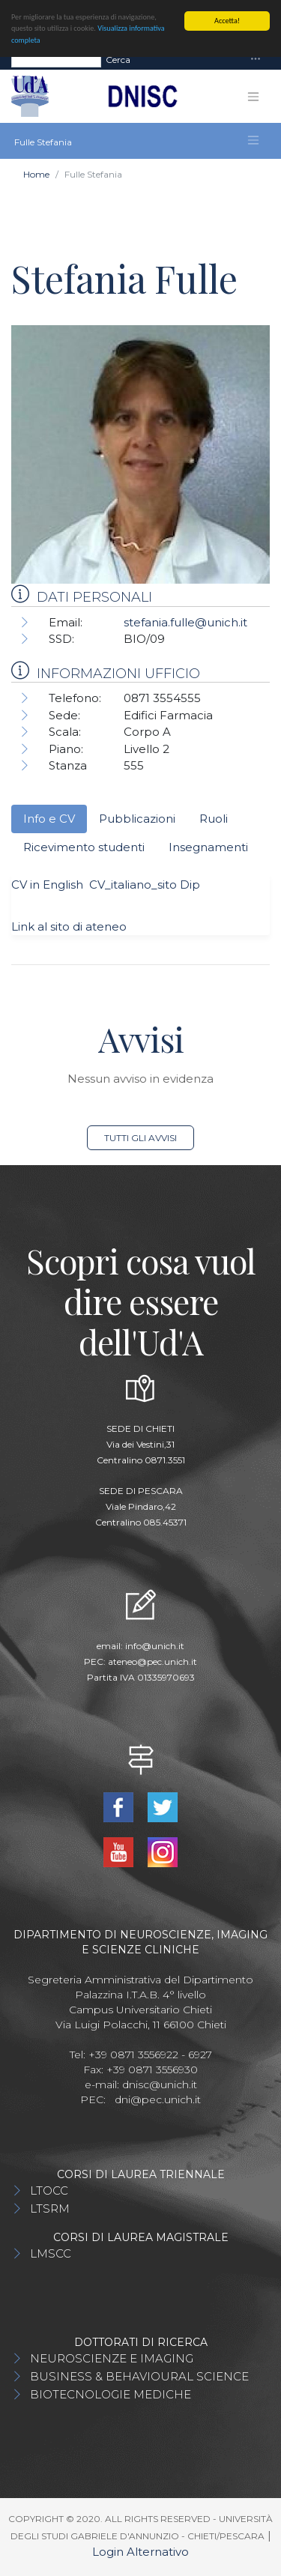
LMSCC (50, 2253)
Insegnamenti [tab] (208, 847)
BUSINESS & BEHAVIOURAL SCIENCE (139, 2376)
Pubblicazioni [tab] (137, 818)
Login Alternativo (140, 2552)
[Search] (56, 59)
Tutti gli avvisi (140, 1137)
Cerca (118, 59)
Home (36, 174)
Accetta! (227, 20)
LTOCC (49, 2190)
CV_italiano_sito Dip (141, 884)
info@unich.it (154, 1645)
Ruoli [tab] (213, 818)
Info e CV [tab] (49, 818)
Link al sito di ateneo (69, 926)
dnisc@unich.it (159, 2084)
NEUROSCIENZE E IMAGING (111, 2358)
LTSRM (50, 2208)
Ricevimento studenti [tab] (84, 847)
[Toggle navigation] (255, 59)
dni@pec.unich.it (158, 2099)
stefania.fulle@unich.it (185, 622)
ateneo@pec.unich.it (152, 1661)
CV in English (47, 884)
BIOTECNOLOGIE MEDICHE (110, 2394)
